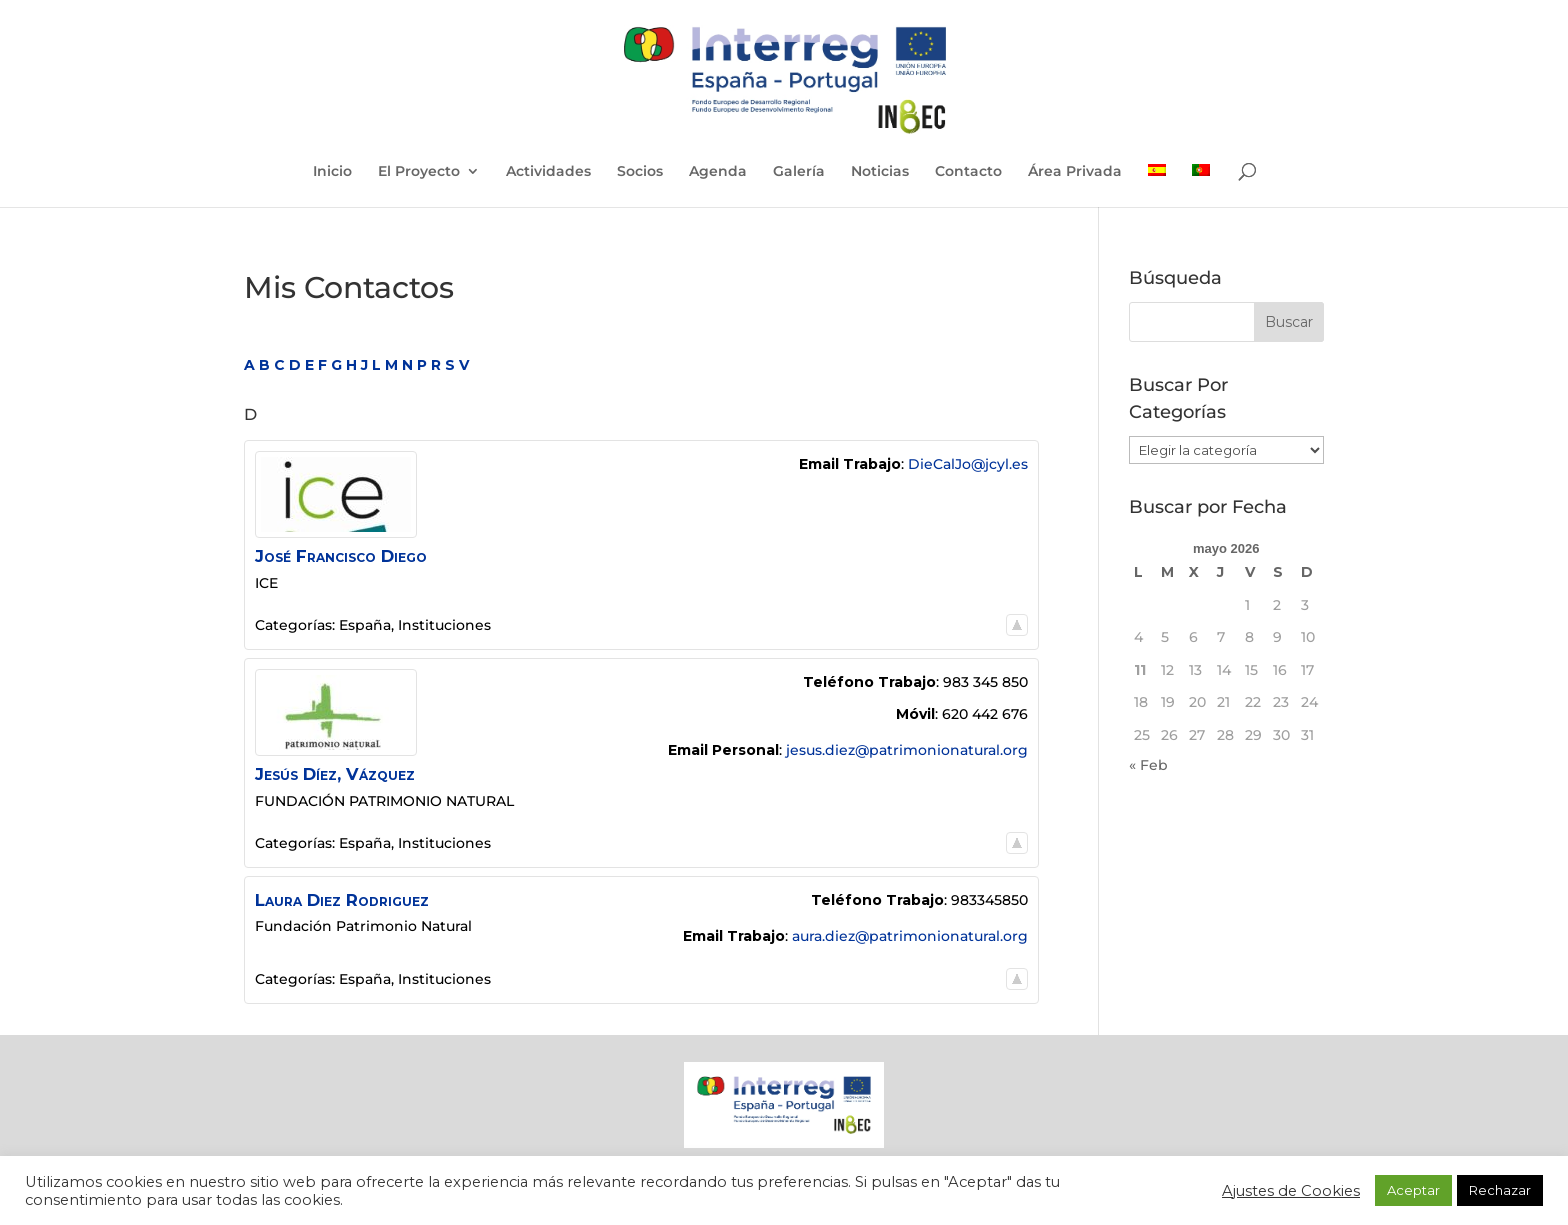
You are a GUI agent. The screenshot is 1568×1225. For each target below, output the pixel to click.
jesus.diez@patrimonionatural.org (907, 750)
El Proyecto (419, 172)
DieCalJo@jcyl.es (968, 464)
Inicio (332, 172)
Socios (640, 172)
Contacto (968, 172)
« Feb (1148, 765)
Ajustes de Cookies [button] (1291, 1191)
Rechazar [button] (1500, 1190)
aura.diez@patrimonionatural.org (910, 936)
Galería (799, 172)
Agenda (718, 172)
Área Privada (1075, 172)
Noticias (880, 172)
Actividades (548, 172)
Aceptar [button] (1413, 1190)
